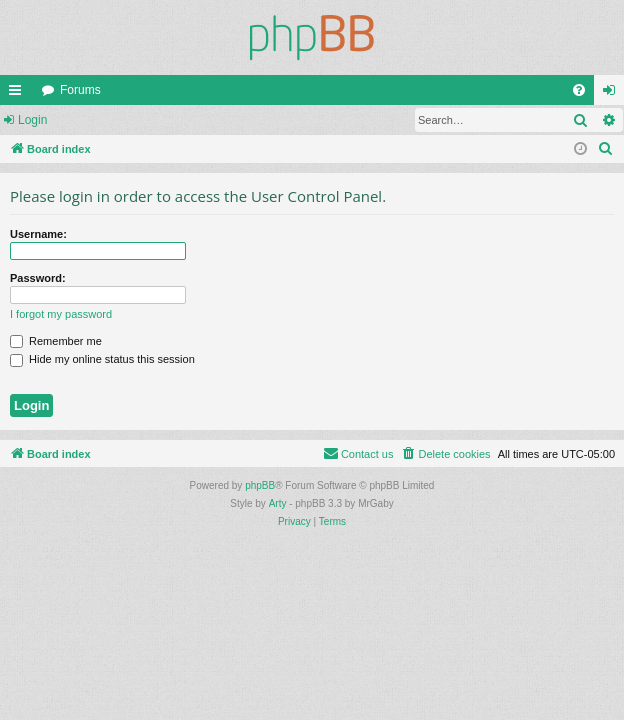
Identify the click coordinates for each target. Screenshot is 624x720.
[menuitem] (579, 90)
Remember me (56, 341)
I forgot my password (61, 314)
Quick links (19, 94)
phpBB (260, 485)
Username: (38, 234)
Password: (38, 278)
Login (32, 120)
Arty (278, 503)
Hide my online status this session (102, 359)
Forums (80, 90)
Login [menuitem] (613, 94)
